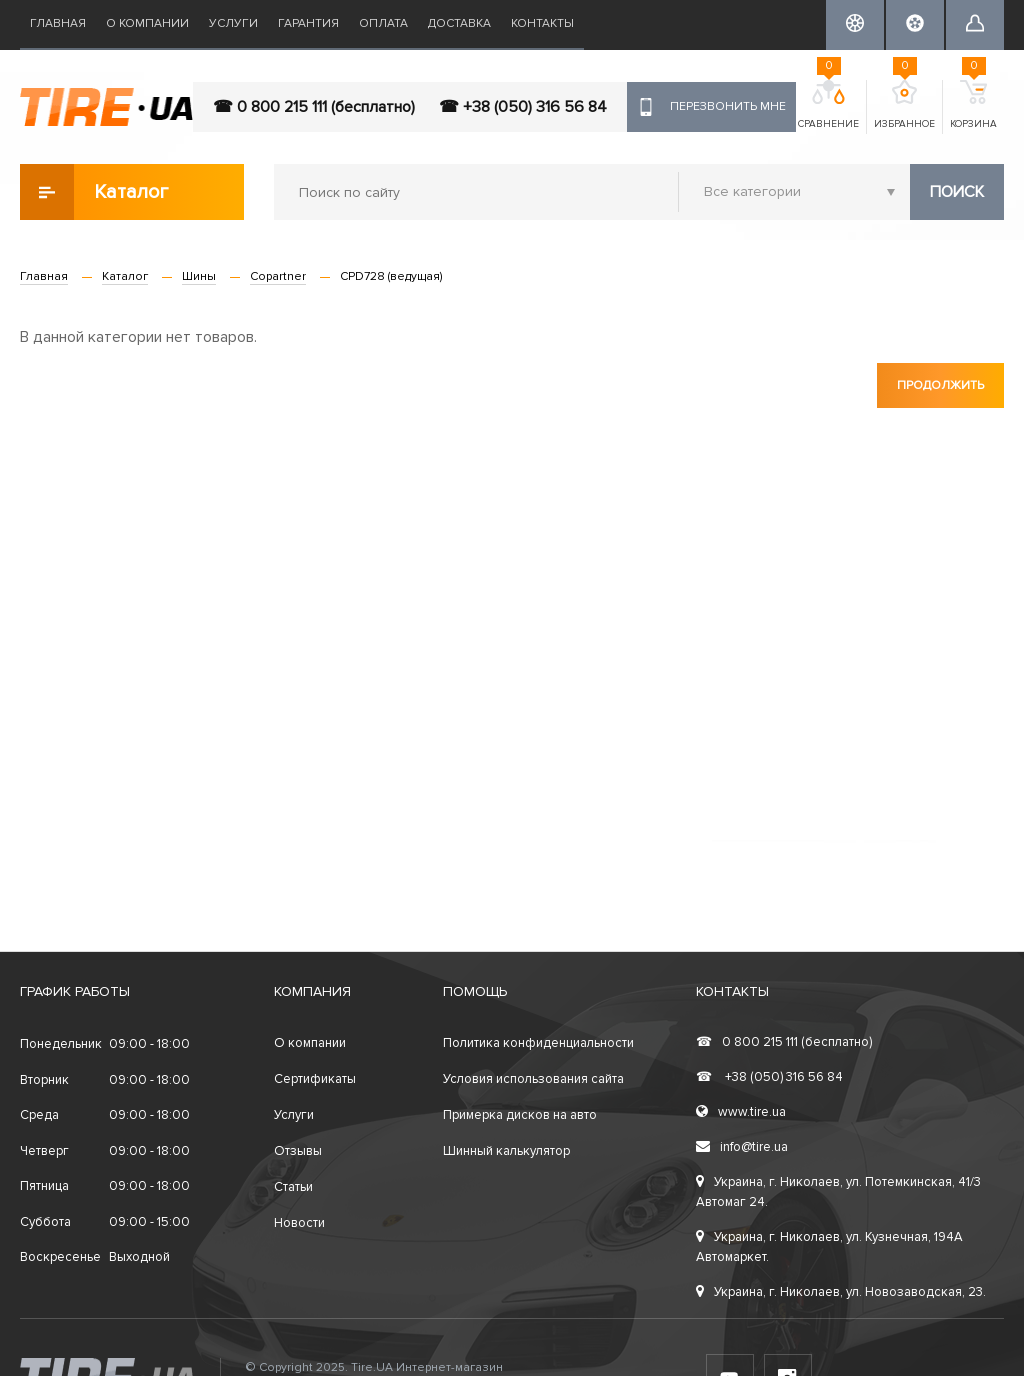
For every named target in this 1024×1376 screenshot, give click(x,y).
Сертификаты (315, 1079)
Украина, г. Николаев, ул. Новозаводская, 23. (841, 1292)
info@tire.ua (742, 1147)
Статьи (293, 1187)
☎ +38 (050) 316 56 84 (523, 107)
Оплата (383, 23)
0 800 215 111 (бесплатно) (784, 1042)
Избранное (904, 105)
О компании (147, 23)
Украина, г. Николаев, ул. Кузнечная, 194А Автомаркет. (829, 1247)
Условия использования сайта (533, 1079)
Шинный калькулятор (506, 1151)
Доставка (459, 23)
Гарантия (308, 23)
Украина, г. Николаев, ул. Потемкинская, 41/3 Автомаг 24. (838, 1192)
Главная (58, 23)
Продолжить (940, 385)
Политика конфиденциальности (538, 1043)
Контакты (542, 23)
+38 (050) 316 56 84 (769, 1077)
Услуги (233, 23)
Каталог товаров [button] (95, 192)
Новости (299, 1223)
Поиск (957, 192)
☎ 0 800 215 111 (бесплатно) (314, 107)
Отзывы (298, 1151)
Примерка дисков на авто (520, 1115)
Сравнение (828, 105)
